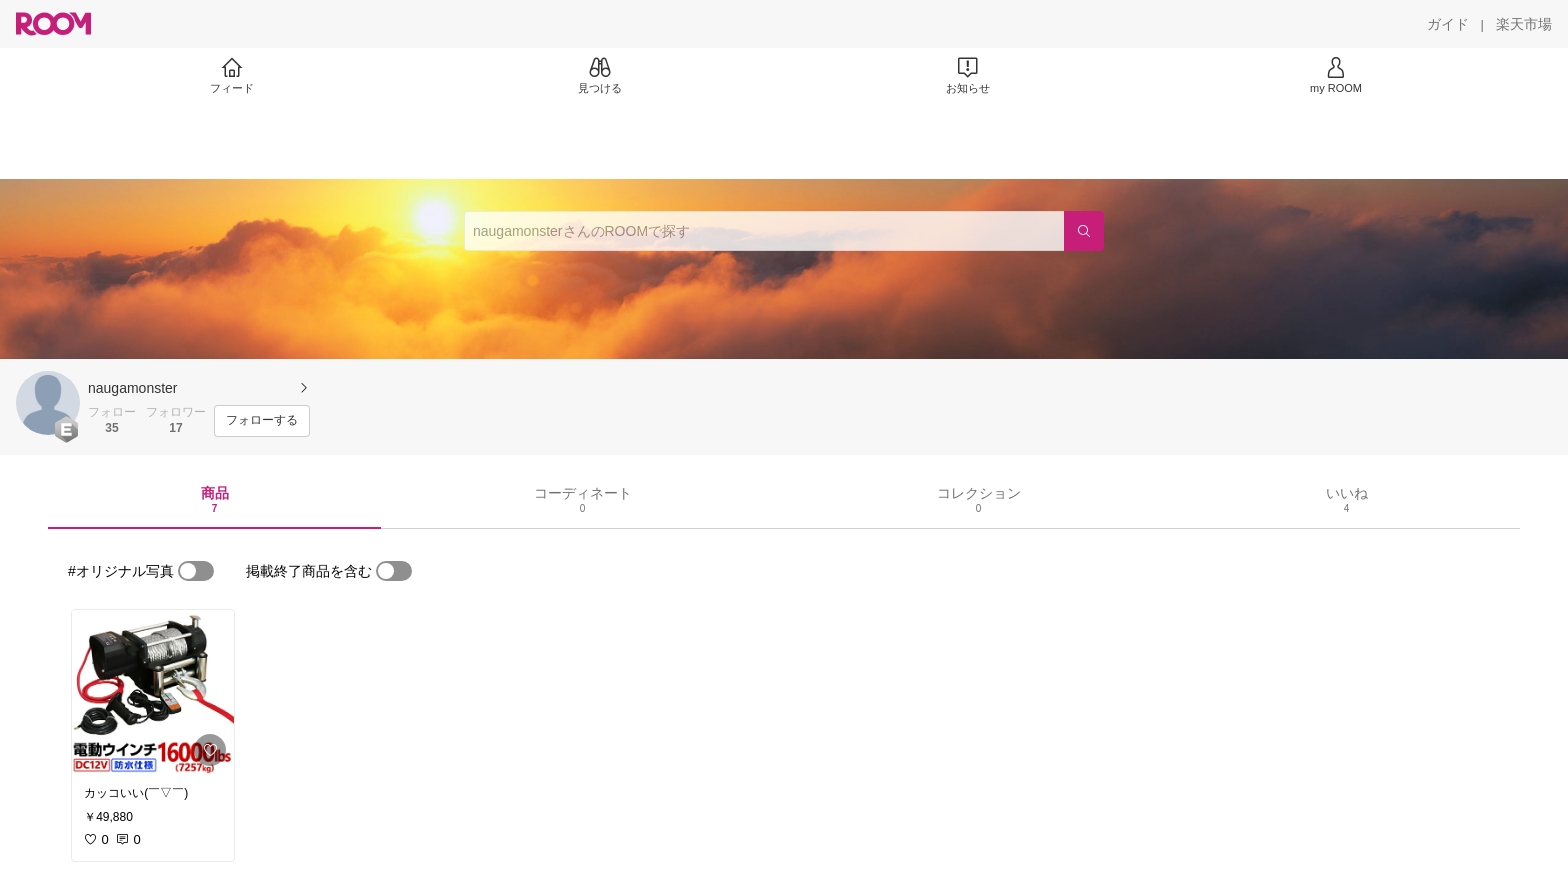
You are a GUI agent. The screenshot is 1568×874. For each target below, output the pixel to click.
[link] (153, 692)
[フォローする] (262, 421)
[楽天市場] (1524, 24)
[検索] (1084, 231)
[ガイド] (1448, 24)
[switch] (196, 571)
